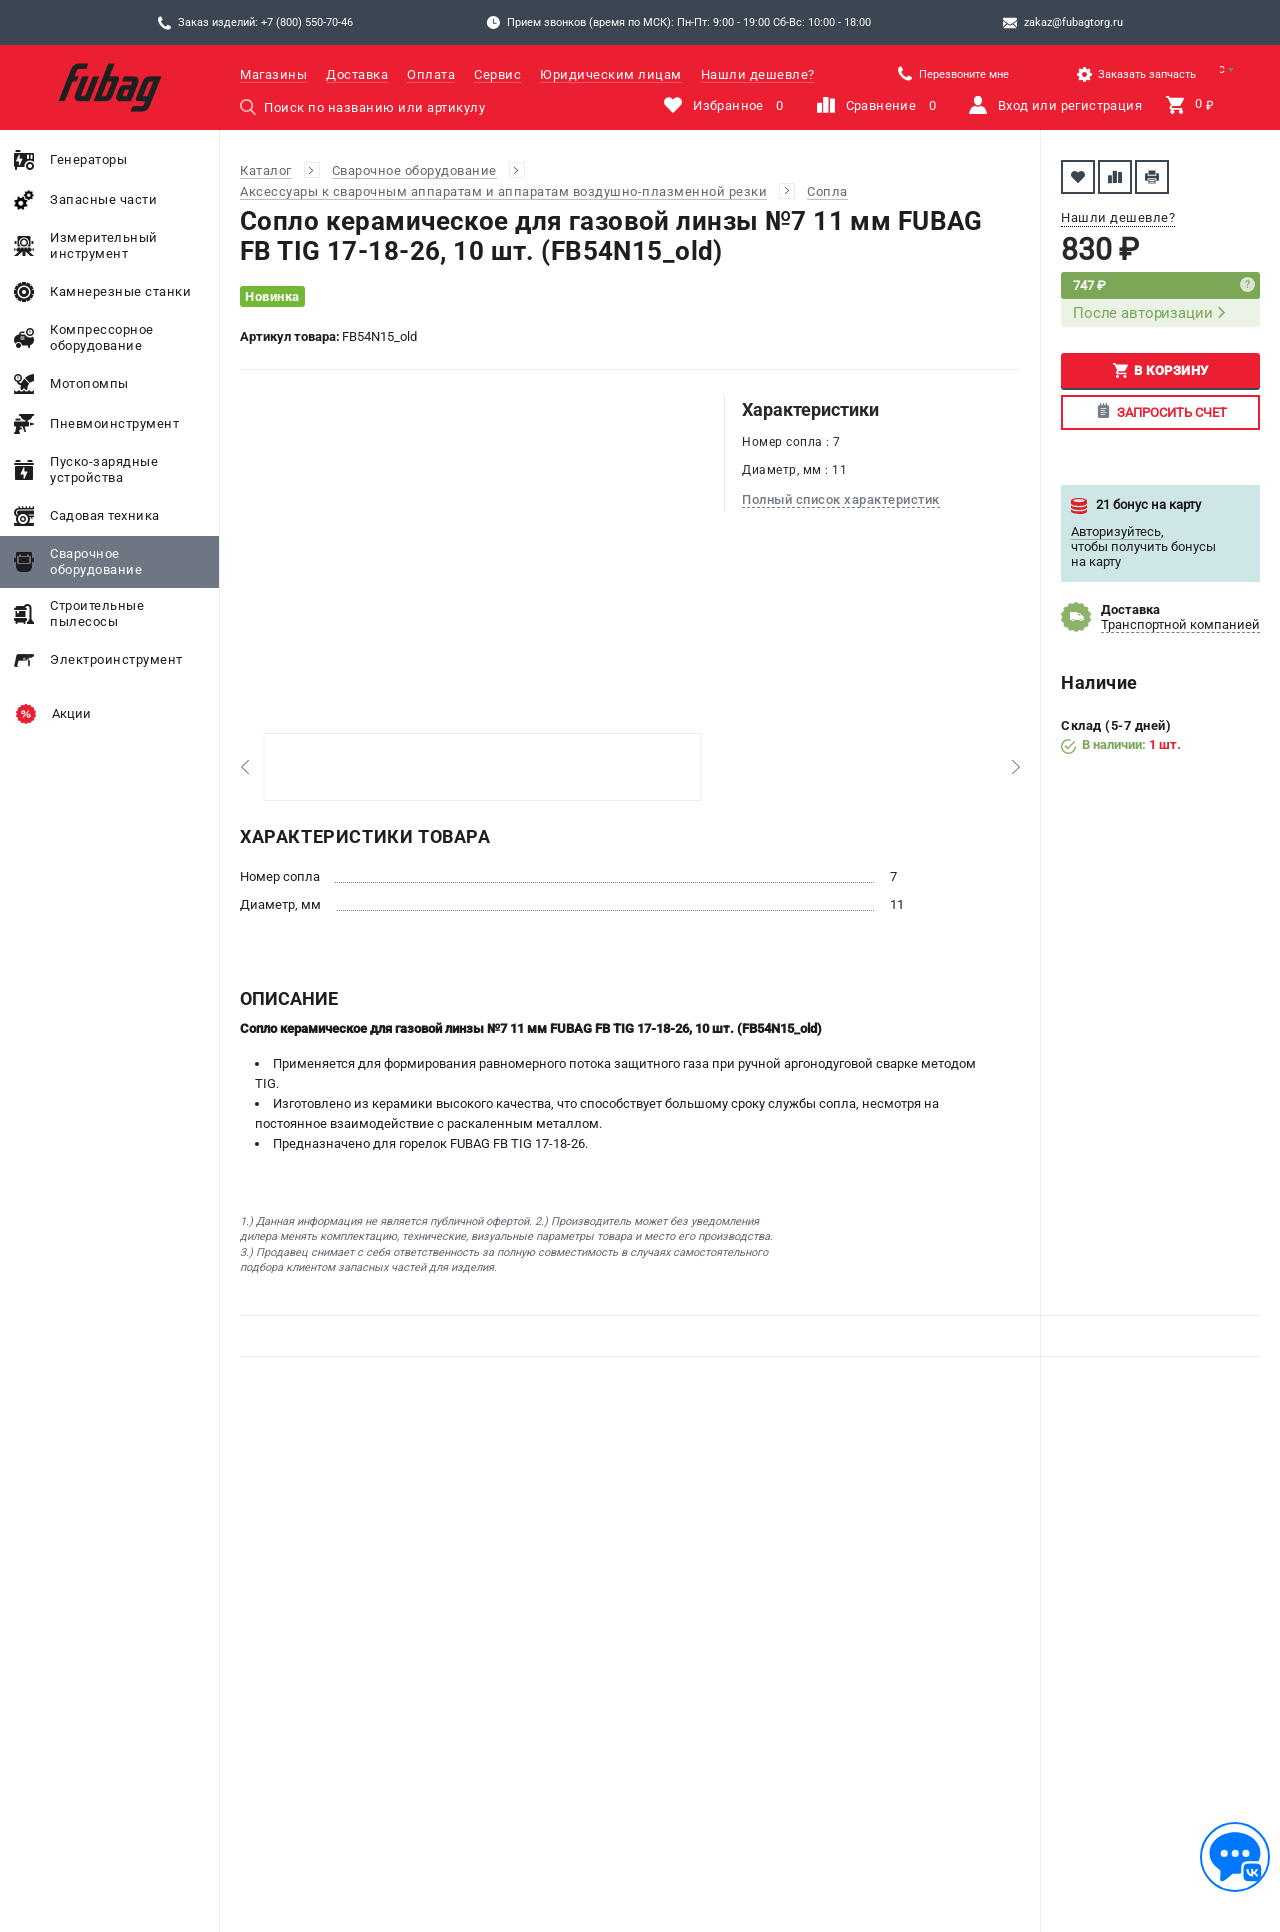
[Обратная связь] (1235, 1857)
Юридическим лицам (611, 74)
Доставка (357, 74)
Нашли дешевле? (758, 74)
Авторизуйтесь (1116, 531)
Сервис (497, 74)
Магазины (273, 74)
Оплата (431, 74)
